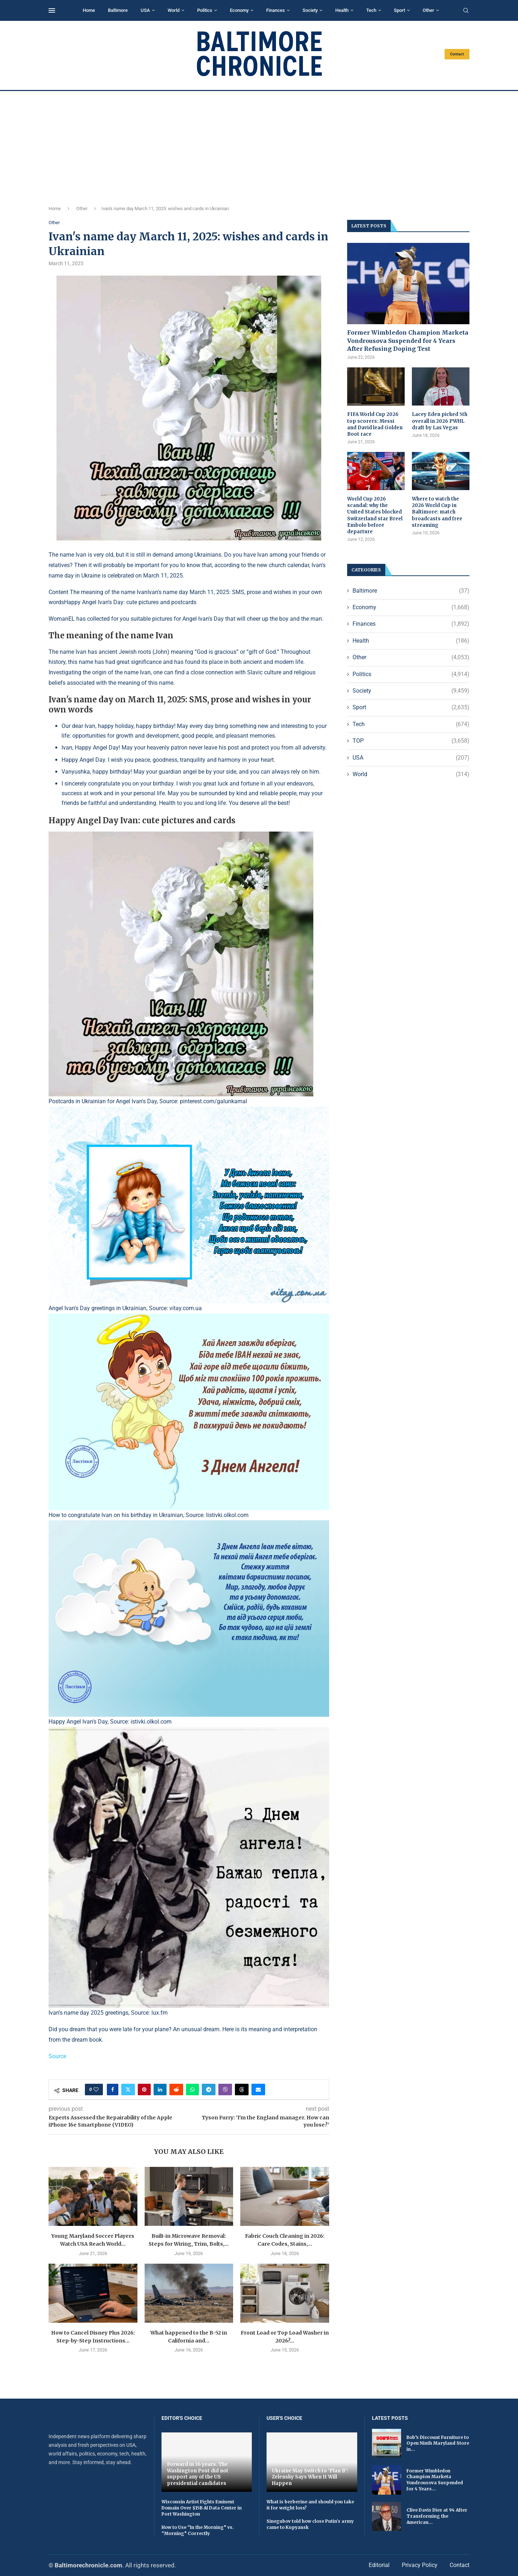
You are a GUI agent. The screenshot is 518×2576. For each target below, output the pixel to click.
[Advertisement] (259, 145)
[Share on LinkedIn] (160, 2089)
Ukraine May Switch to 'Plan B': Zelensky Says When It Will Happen (310, 2477)
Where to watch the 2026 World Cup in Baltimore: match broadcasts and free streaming (437, 512)
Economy (239, 10)
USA (145, 10)
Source (57, 2056)
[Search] (465, 11)
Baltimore (118, 10)
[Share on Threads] (242, 2089)
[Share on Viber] (225, 2089)
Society (310, 10)
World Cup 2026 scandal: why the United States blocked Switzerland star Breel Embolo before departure (375, 515)
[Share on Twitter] (128, 2089)
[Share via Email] (258, 2089)
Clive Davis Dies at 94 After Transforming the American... (436, 2516)
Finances (275, 10)
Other (428, 10)
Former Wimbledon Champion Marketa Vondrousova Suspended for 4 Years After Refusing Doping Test (407, 340)
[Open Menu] (52, 10)
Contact (457, 54)
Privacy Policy (419, 2565)
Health (342, 10)
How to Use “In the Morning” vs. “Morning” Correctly (198, 2530)
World (174, 10)
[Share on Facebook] (112, 2089)
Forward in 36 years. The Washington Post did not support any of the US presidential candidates (197, 2473)
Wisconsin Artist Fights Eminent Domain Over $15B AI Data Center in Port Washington (202, 2508)
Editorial (379, 2565)
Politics (204, 10)
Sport (399, 10)
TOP (411, 741)
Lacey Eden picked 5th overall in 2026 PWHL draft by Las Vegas (439, 420)
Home (89, 10)
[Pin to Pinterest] (144, 2089)
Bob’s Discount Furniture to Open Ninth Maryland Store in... (437, 2443)
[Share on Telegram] (208, 2089)
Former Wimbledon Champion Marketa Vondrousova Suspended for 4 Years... (434, 2479)
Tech (371, 10)
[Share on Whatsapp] (192, 2089)
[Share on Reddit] (176, 2089)
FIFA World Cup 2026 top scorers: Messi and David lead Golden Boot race (375, 424)
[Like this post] (96, 2089)
